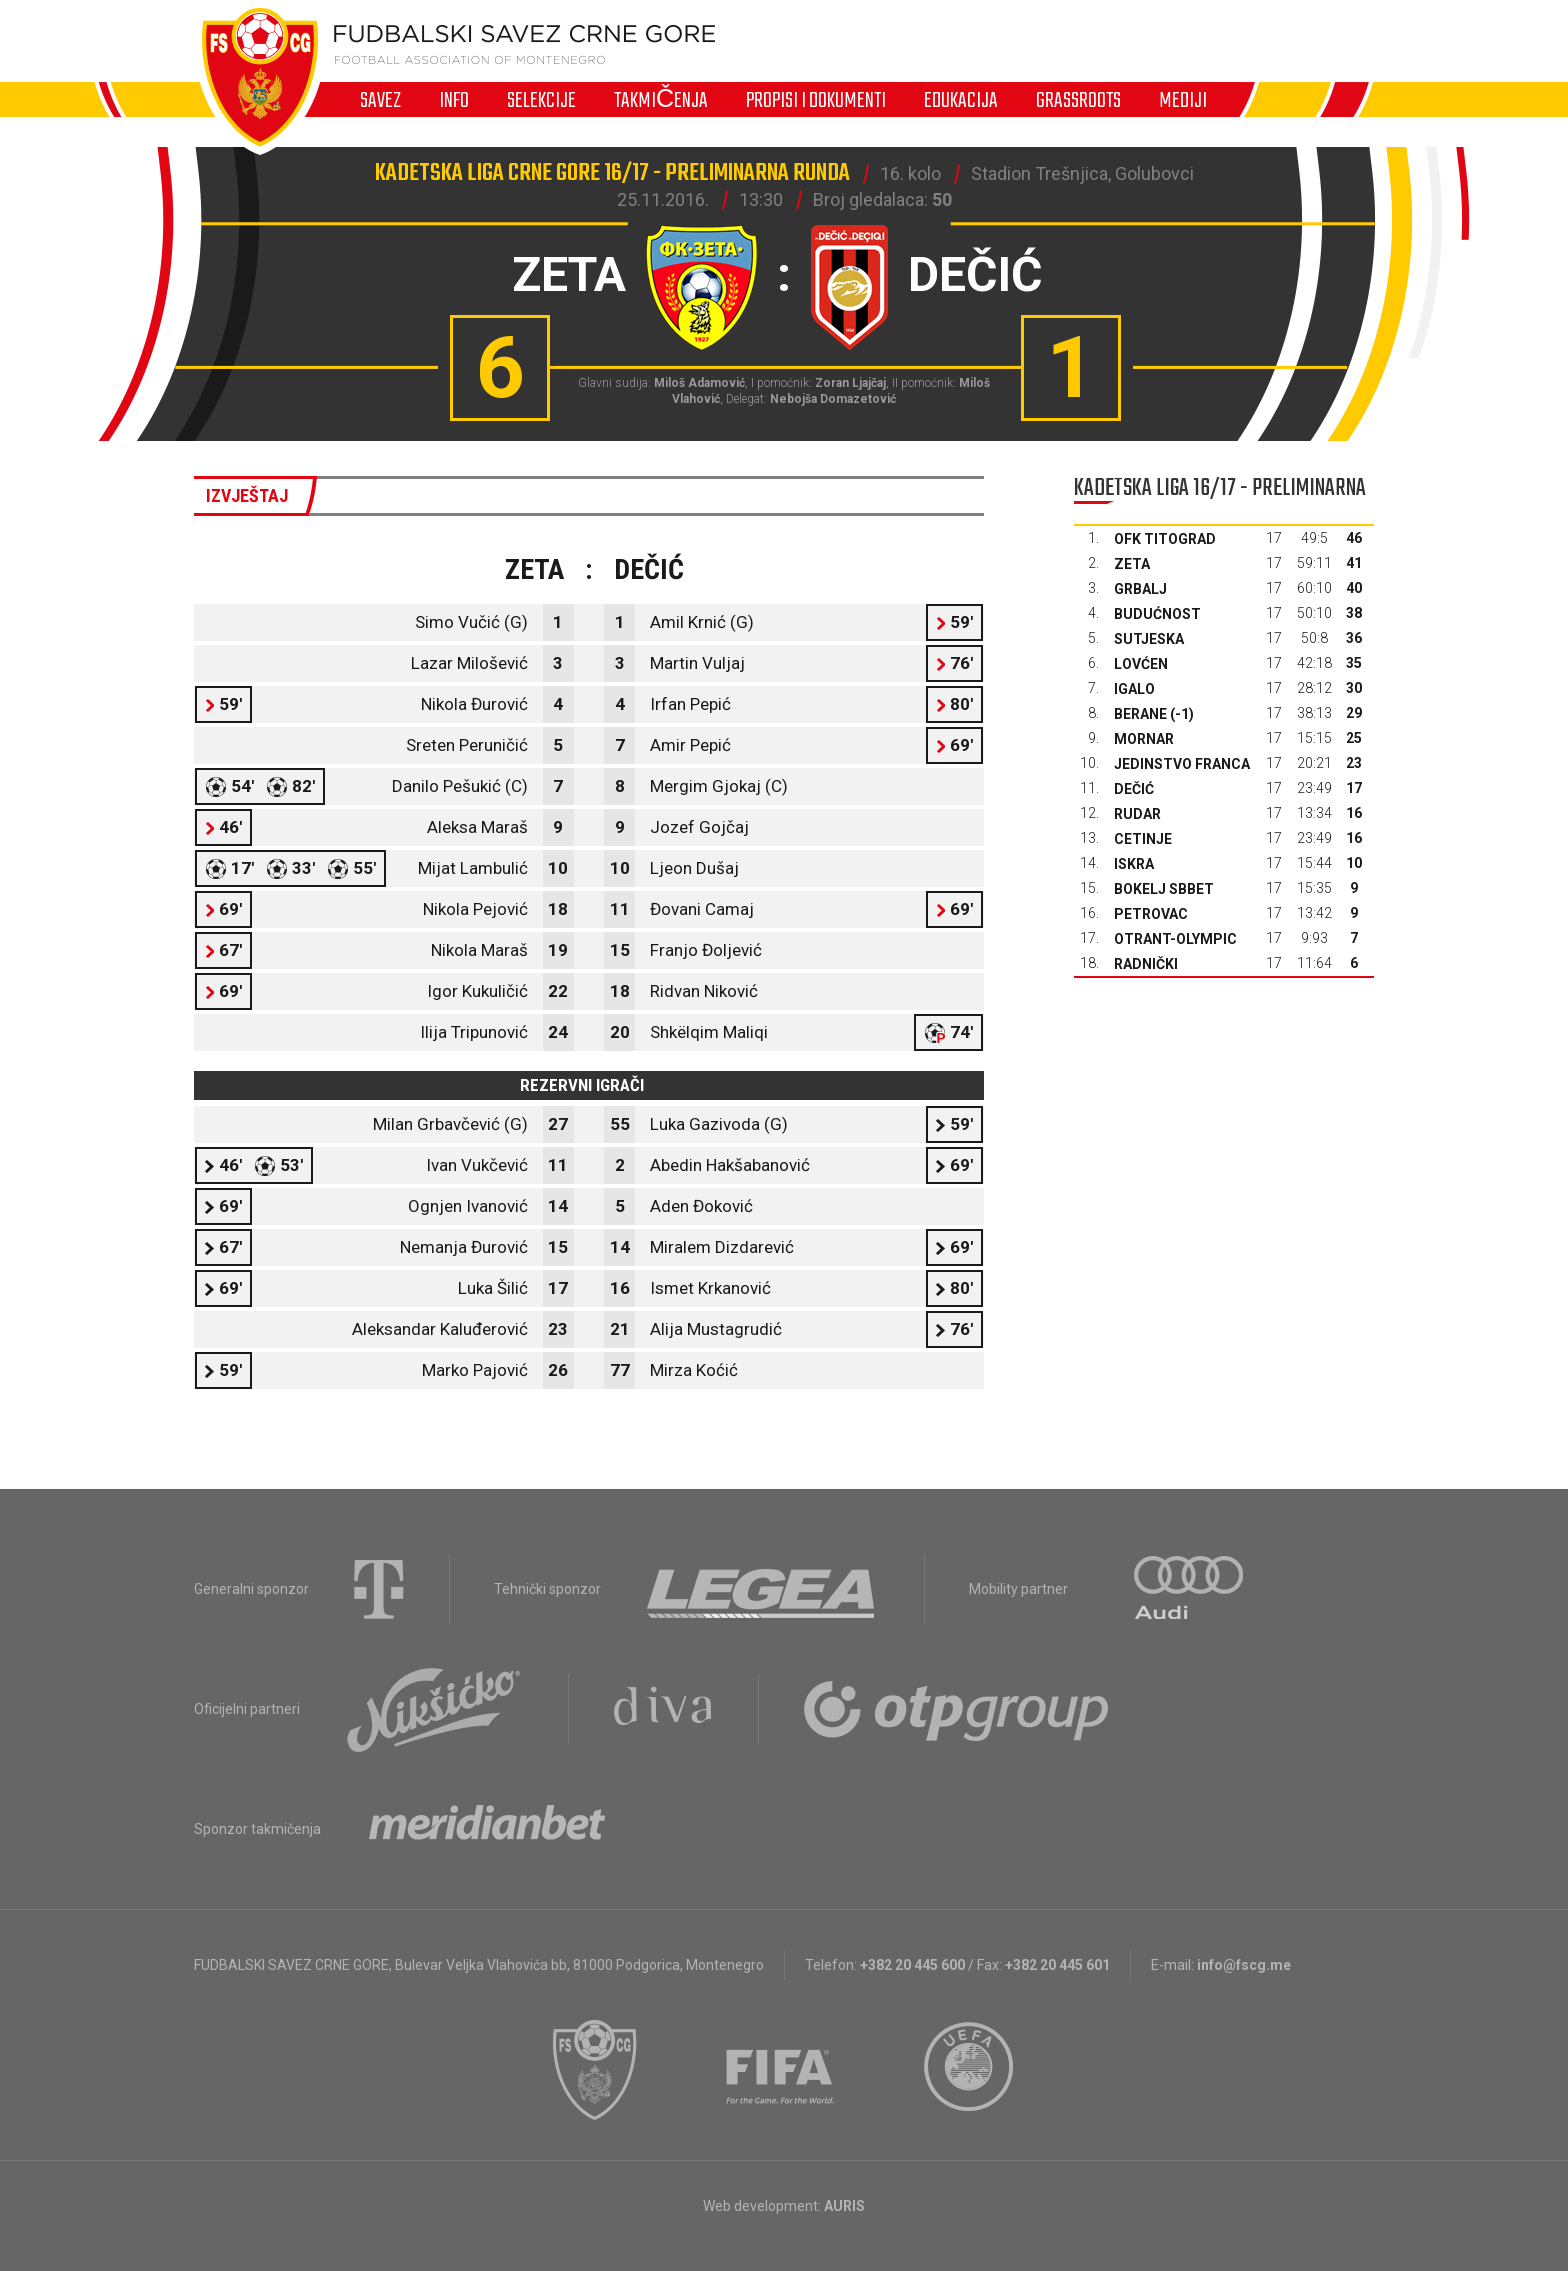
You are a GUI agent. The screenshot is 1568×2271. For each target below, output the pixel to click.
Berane (1140, 714)
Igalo (1134, 689)
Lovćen (1141, 664)
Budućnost (1157, 614)
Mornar (1144, 739)
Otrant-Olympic (1175, 939)
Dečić (1134, 789)
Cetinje (1143, 839)
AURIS (844, 2206)
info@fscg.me (1244, 1965)
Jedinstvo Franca (1182, 764)
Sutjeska (1149, 639)
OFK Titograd (1165, 539)
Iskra (1134, 864)
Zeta (1132, 564)
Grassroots (1078, 100)
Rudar (1137, 814)
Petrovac (1151, 914)
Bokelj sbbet (1164, 889)
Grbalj (1140, 589)
